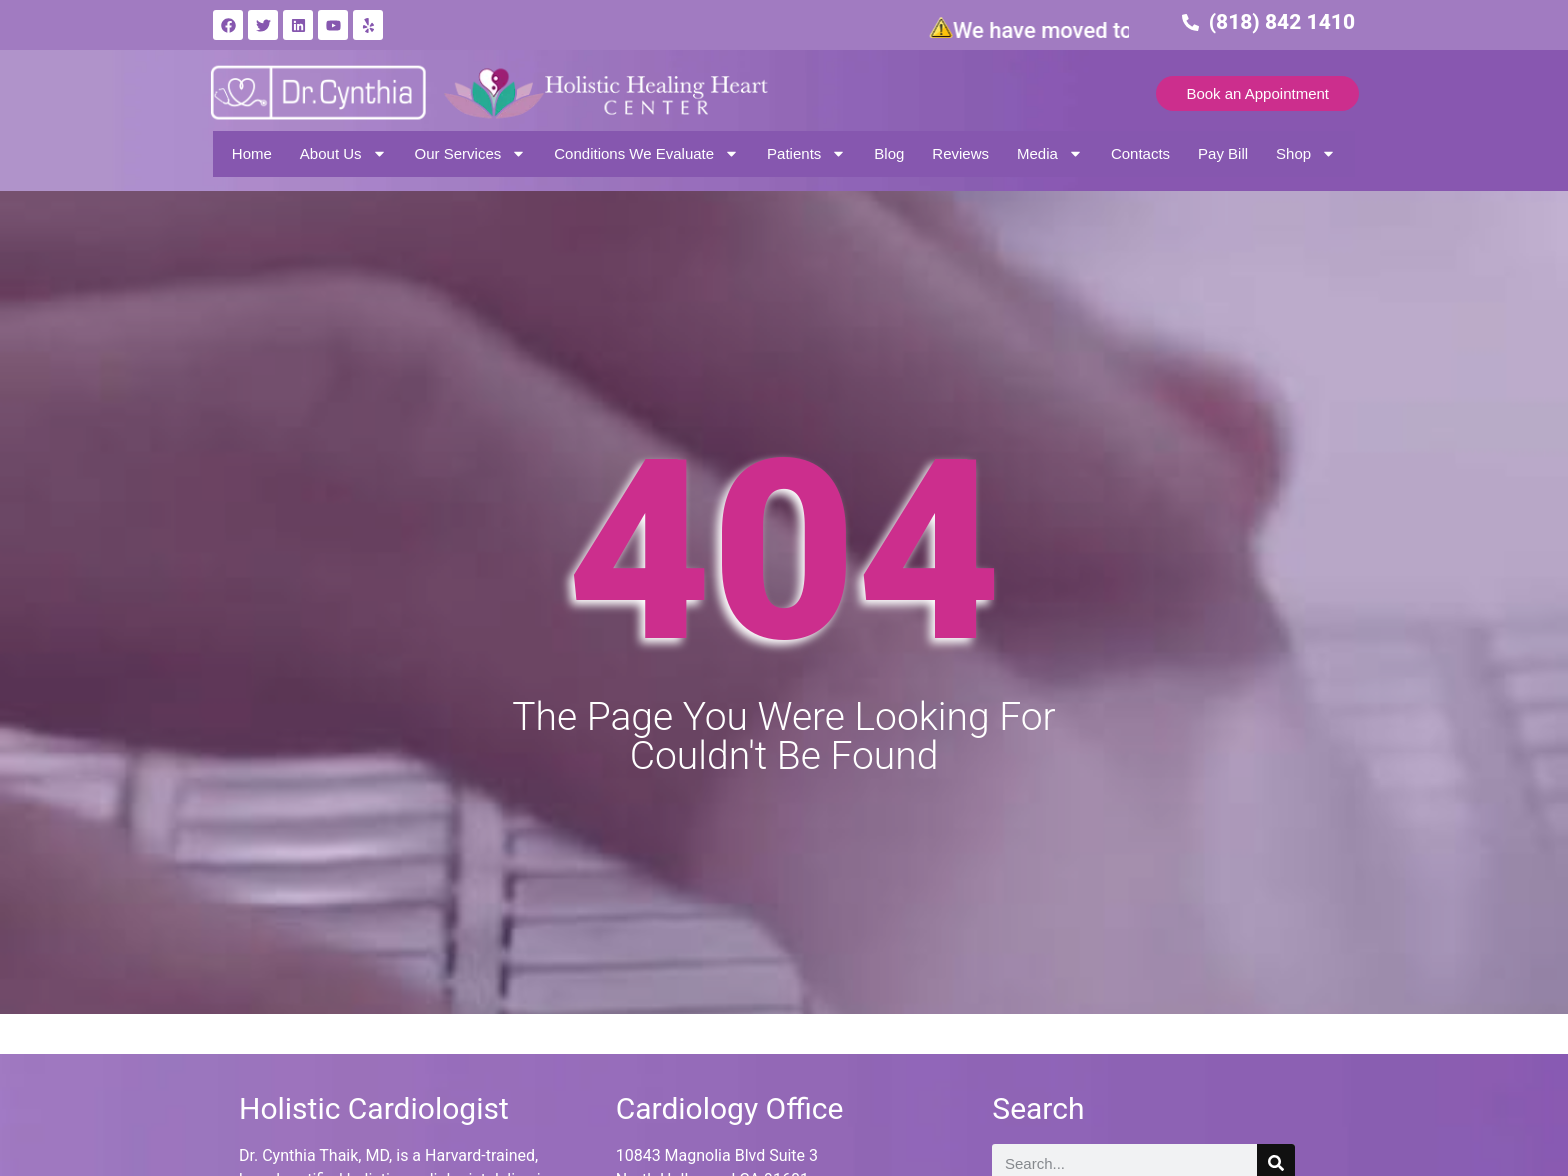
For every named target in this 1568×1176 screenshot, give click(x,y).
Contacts (1140, 153)
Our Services (471, 153)
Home (252, 153)
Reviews (960, 153)
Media (1050, 153)
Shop (1306, 153)
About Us (343, 153)
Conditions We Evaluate (646, 153)
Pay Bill (1223, 153)
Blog (889, 153)
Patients (806, 153)
